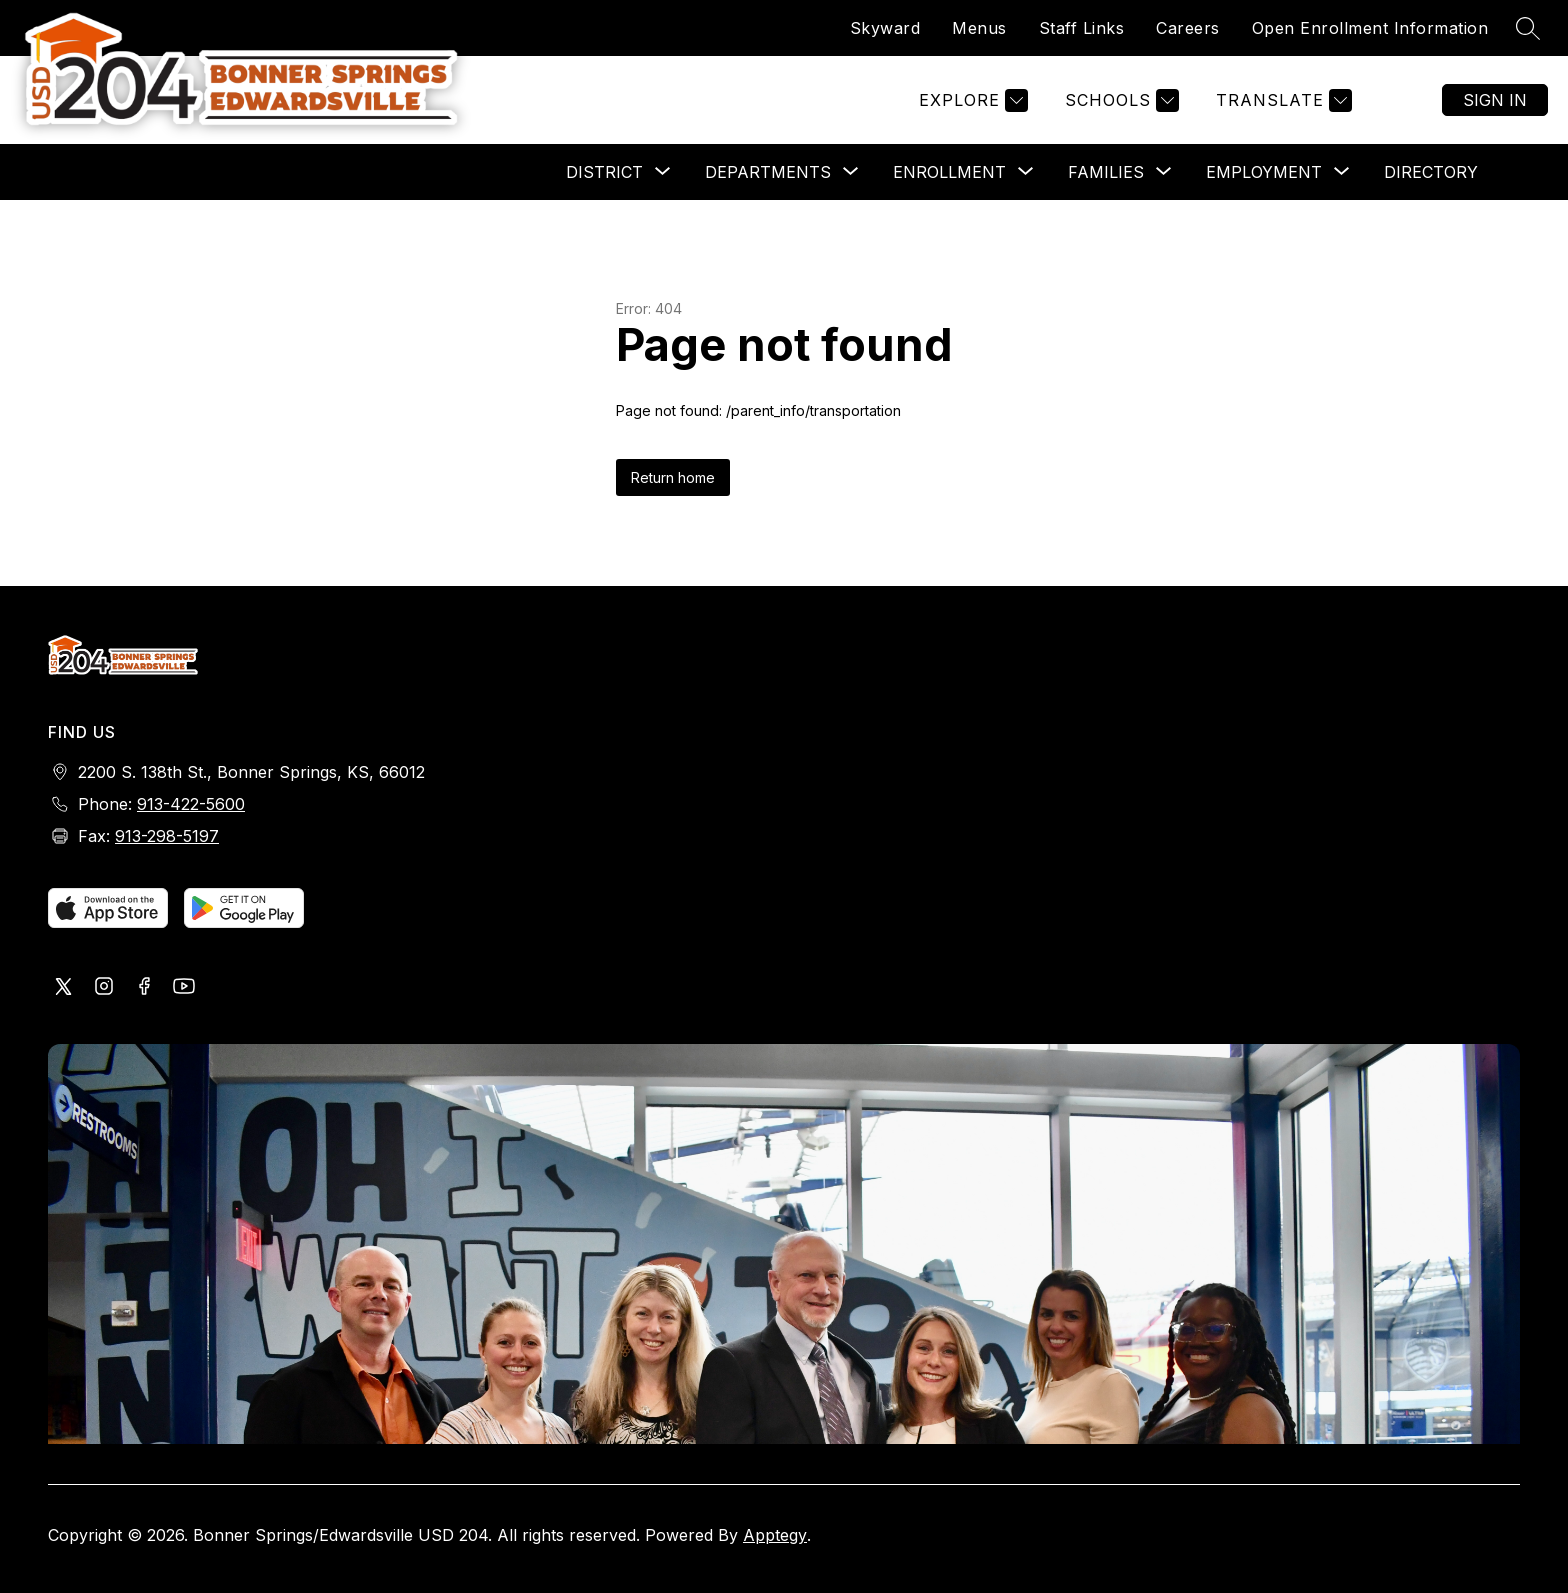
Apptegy (775, 1535)
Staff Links (1082, 28)
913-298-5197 (167, 836)
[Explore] (971, 100)
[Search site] (1528, 28)
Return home (673, 477)
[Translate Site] (1281, 100)
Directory (1431, 172)
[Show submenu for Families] (1106, 172)
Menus (979, 28)
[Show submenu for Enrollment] (949, 172)
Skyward (885, 28)
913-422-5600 (191, 804)
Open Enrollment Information (1370, 28)
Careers (1188, 28)
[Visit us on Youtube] (184, 988)
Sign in (1495, 100)
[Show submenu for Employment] (1264, 172)
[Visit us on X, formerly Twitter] (64, 988)
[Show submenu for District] (604, 172)
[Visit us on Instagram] (104, 988)
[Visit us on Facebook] (144, 988)
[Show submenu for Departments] (768, 172)
